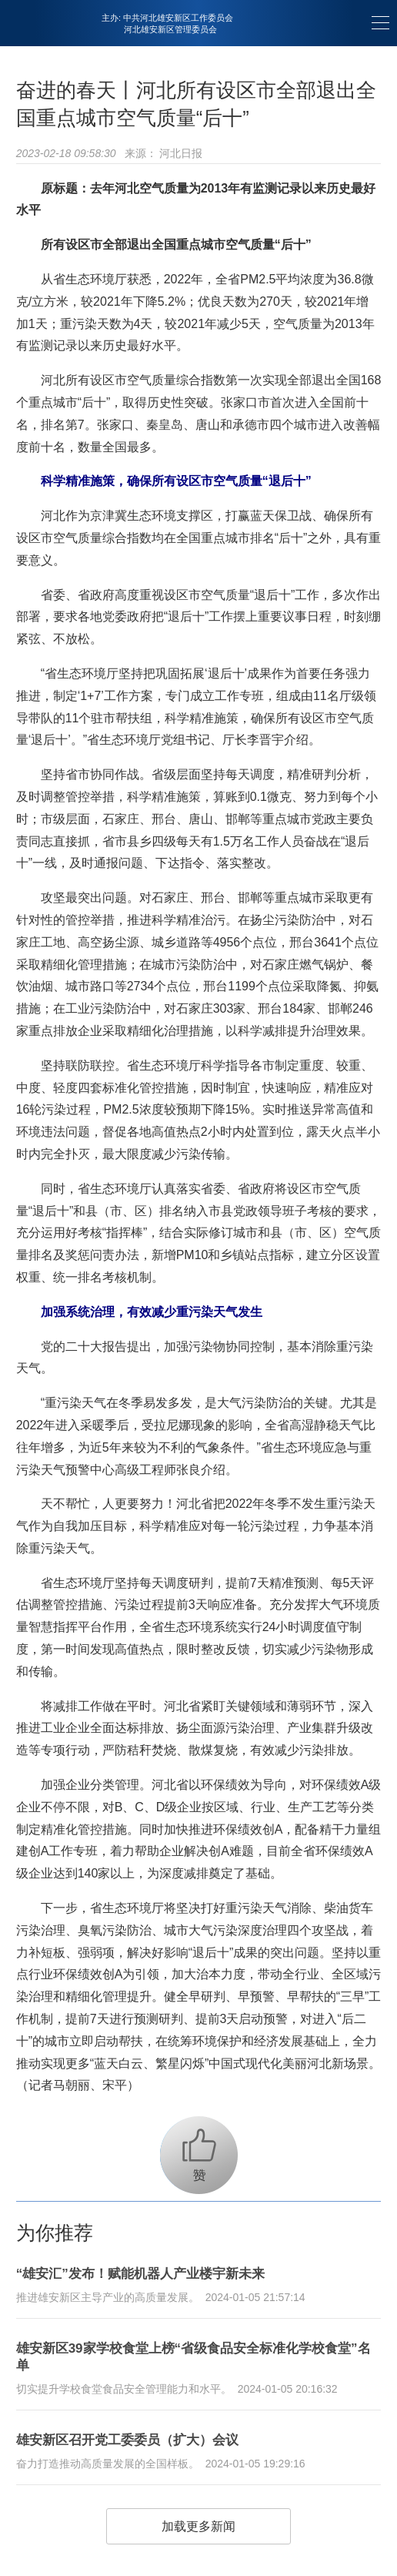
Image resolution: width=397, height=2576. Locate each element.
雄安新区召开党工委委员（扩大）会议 (127, 2440)
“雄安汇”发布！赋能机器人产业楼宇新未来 (140, 2273)
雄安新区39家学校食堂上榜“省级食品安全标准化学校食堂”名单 (193, 2357)
